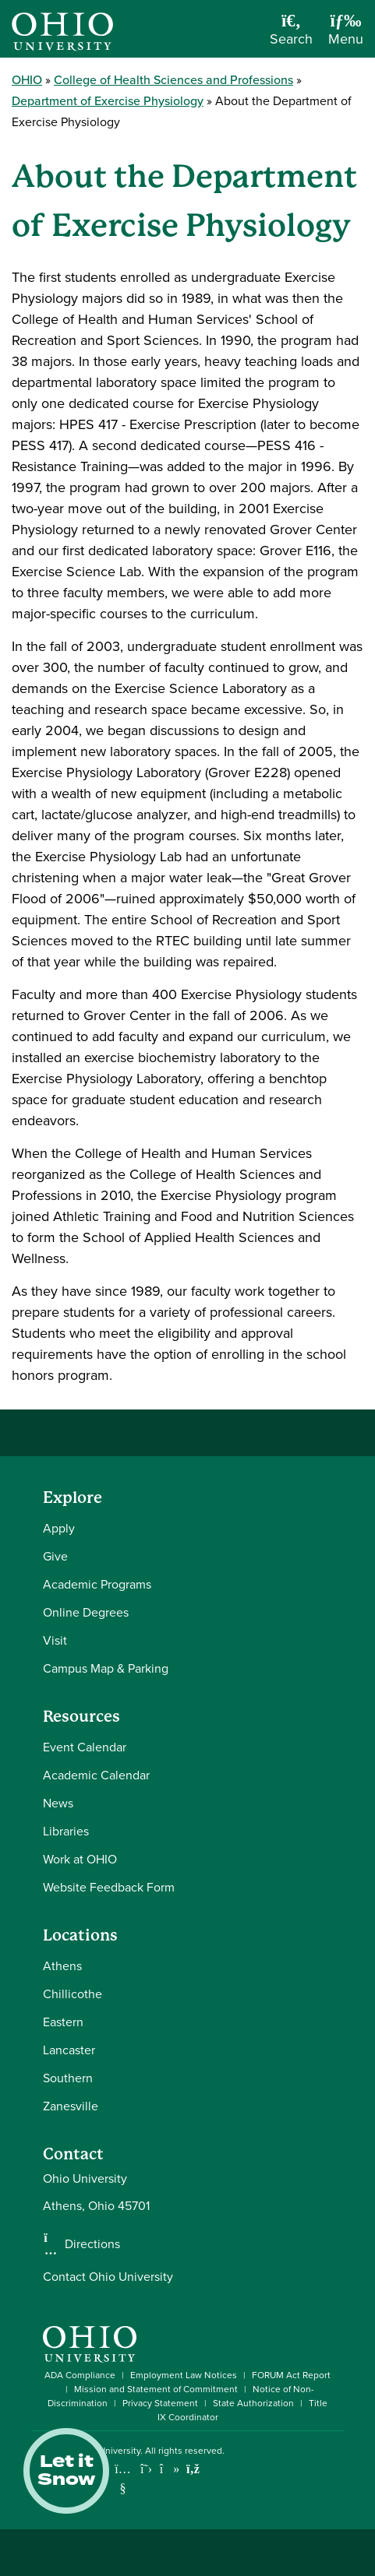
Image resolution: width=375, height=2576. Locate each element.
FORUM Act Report (291, 2375)
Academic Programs (97, 1584)
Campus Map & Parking (105, 1668)
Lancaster (69, 2050)
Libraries (66, 1831)
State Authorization (253, 2403)
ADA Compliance (79, 2375)
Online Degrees (86, 1612)
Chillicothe (72, 1994)
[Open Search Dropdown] (291, 35)
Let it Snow (66, 2471)
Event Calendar (84, 1747)
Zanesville (70, 2106)
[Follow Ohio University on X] (146, 2469)
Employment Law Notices (183, 2375)
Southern (68, 2078)
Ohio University (108, 2451)
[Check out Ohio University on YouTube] (123, 2478)
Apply (59, 1528)
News (58, 1803)
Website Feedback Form (109, 1887)
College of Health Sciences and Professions (173, 80)
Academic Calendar (96, 1775)
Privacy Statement (160, 2403)
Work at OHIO (80, 1859)
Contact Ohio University (108, 2277)
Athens (62, 1966)
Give (55, 1556)
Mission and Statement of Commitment (156, 2389)
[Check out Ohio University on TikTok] (169, 2469)
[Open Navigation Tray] (345, 35)
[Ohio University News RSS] (193, 2469)
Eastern (63, 2022)
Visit (55, 1640)
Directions (92, 2244)
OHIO (27, 80)
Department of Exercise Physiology (107, 101)
